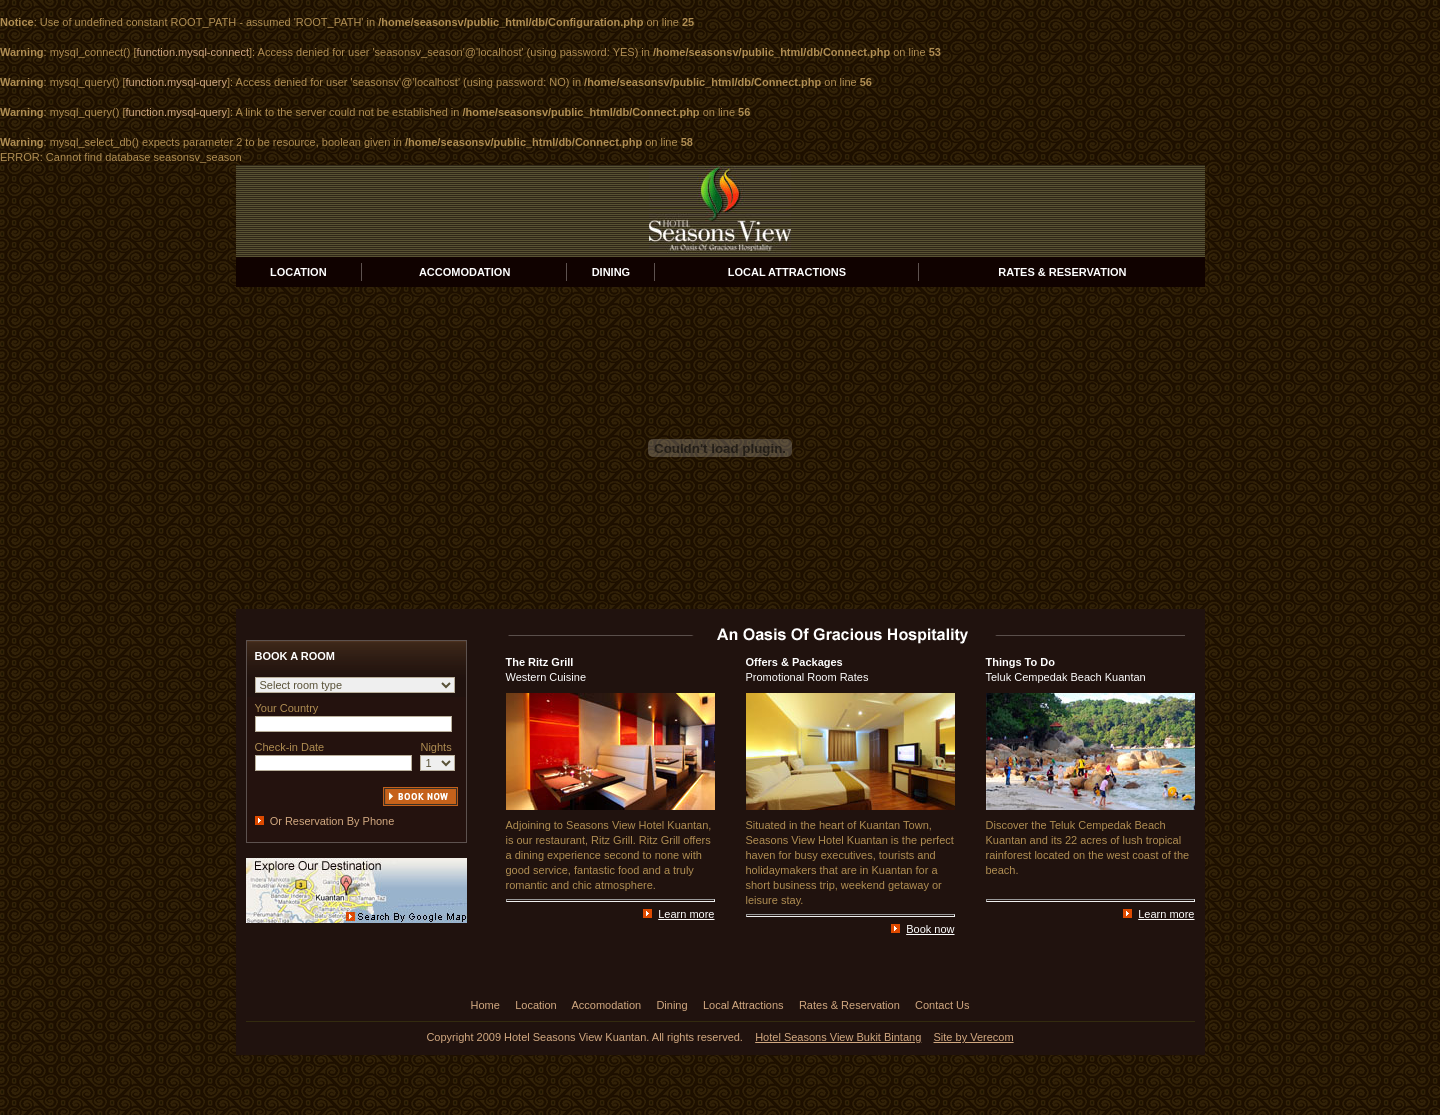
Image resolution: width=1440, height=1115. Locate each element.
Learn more (686, 914)
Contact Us (942, 1005)
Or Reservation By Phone (332, 821)
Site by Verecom (974, 1037)
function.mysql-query (177, 82)
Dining (671, 1005)
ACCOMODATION (464, 272)
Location (536, 1005)
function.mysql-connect (193, 52)
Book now (930, 929)
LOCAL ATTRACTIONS (787, 272)
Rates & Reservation (849, 1005)
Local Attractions (743, 1005)
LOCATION (298, 272)
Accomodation (606, 1005)
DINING (611, 272)
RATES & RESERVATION (1062, 272)
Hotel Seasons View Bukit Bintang (838, 1037)
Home (485, 1005)
